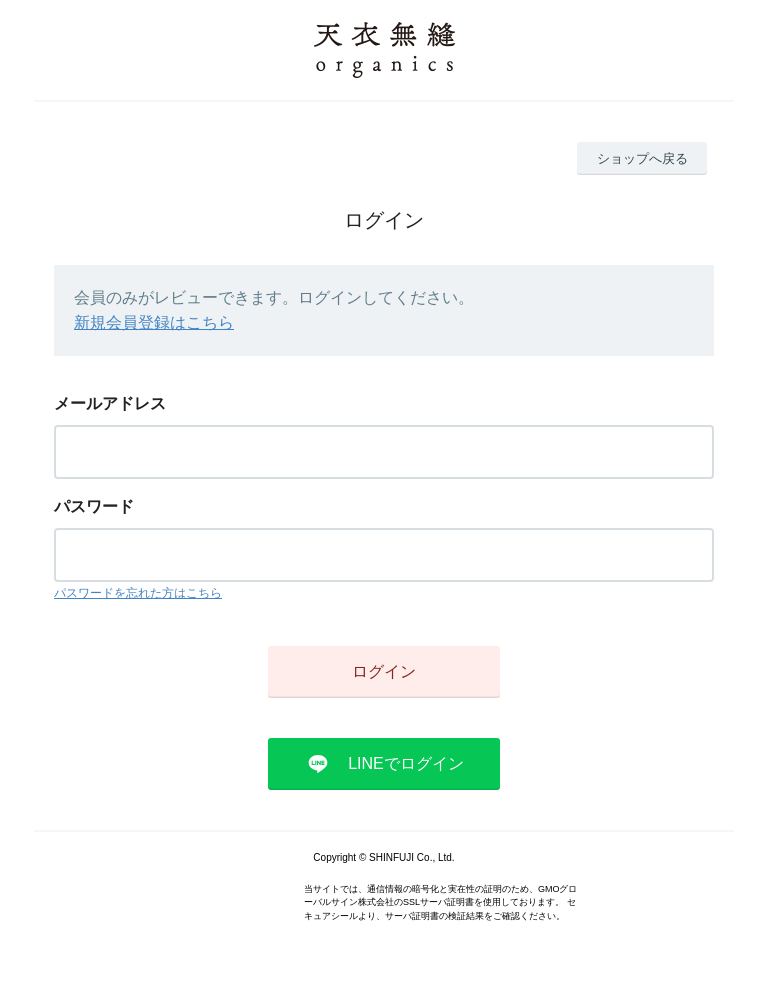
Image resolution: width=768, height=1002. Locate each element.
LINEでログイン (406, 763)
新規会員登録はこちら (154, 322)
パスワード (94, 506)
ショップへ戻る (642, 158)
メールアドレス (110, 403)
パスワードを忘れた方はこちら (138, 593)
